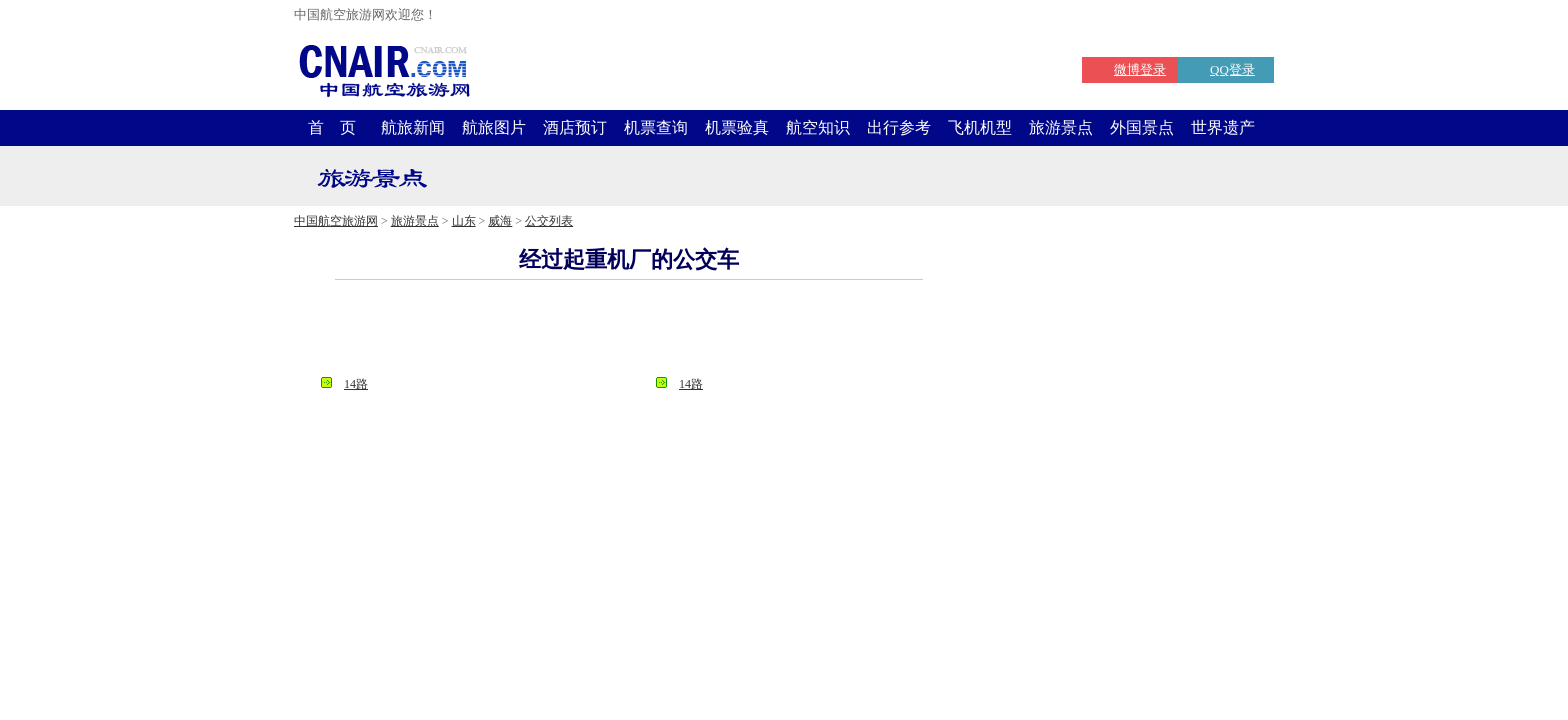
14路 (356, 384)
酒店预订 (575, 127)
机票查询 (656, 127)
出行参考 (899, 127)
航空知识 (818, 127)
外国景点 (1142, 127)
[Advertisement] (629, 334)
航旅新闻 (413, 127)
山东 (464, 221)
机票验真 (737, 127)
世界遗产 (1223, 127)
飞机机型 (980, 127)
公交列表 (549, 221)
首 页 (332, 127)
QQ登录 (1232, 69)
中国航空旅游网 (336, 221)
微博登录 (1140, 69)
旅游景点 (1061, 127)
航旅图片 (494, 127)
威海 (500, 221)
